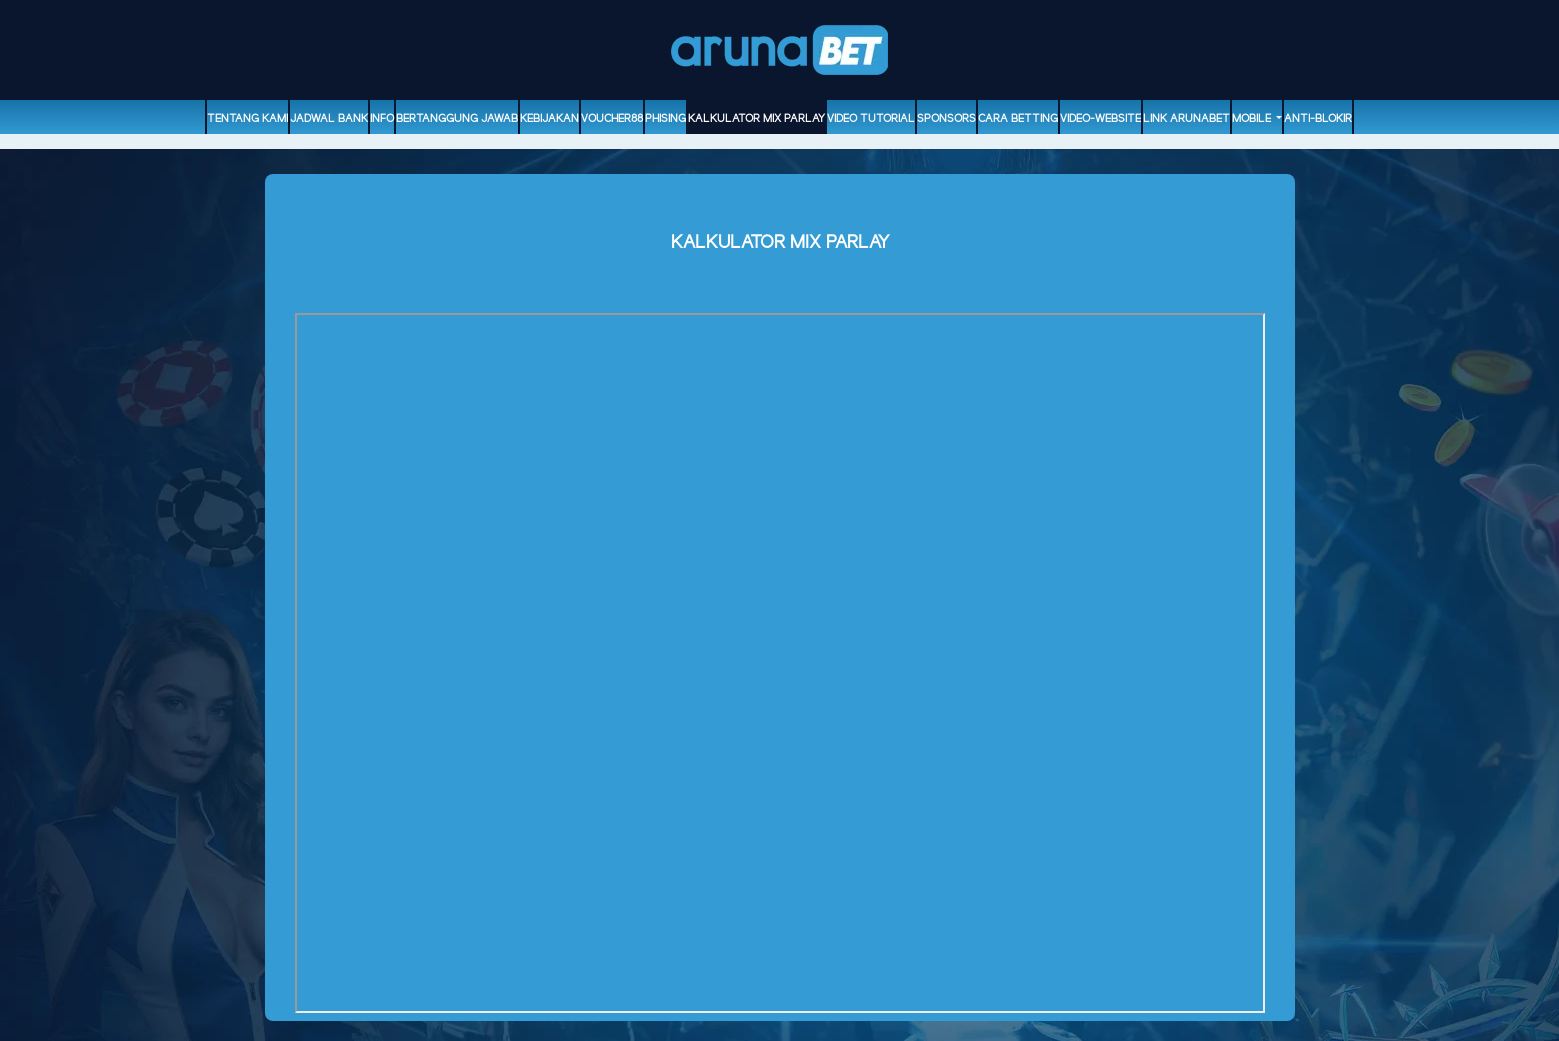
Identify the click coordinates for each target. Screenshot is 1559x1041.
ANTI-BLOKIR (1318, 119)
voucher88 (612, 119)
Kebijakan (549, 119)
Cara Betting (1018, 119)
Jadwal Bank (329, 119)
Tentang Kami (247, 119)
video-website (1100, 119)
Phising (665, 119)
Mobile (1253, 119)
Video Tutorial (871, 119)
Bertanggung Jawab (457, 119)
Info (382, 119)
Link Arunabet (1186, 119)
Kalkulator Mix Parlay (756, 119)
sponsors (946, 119)
